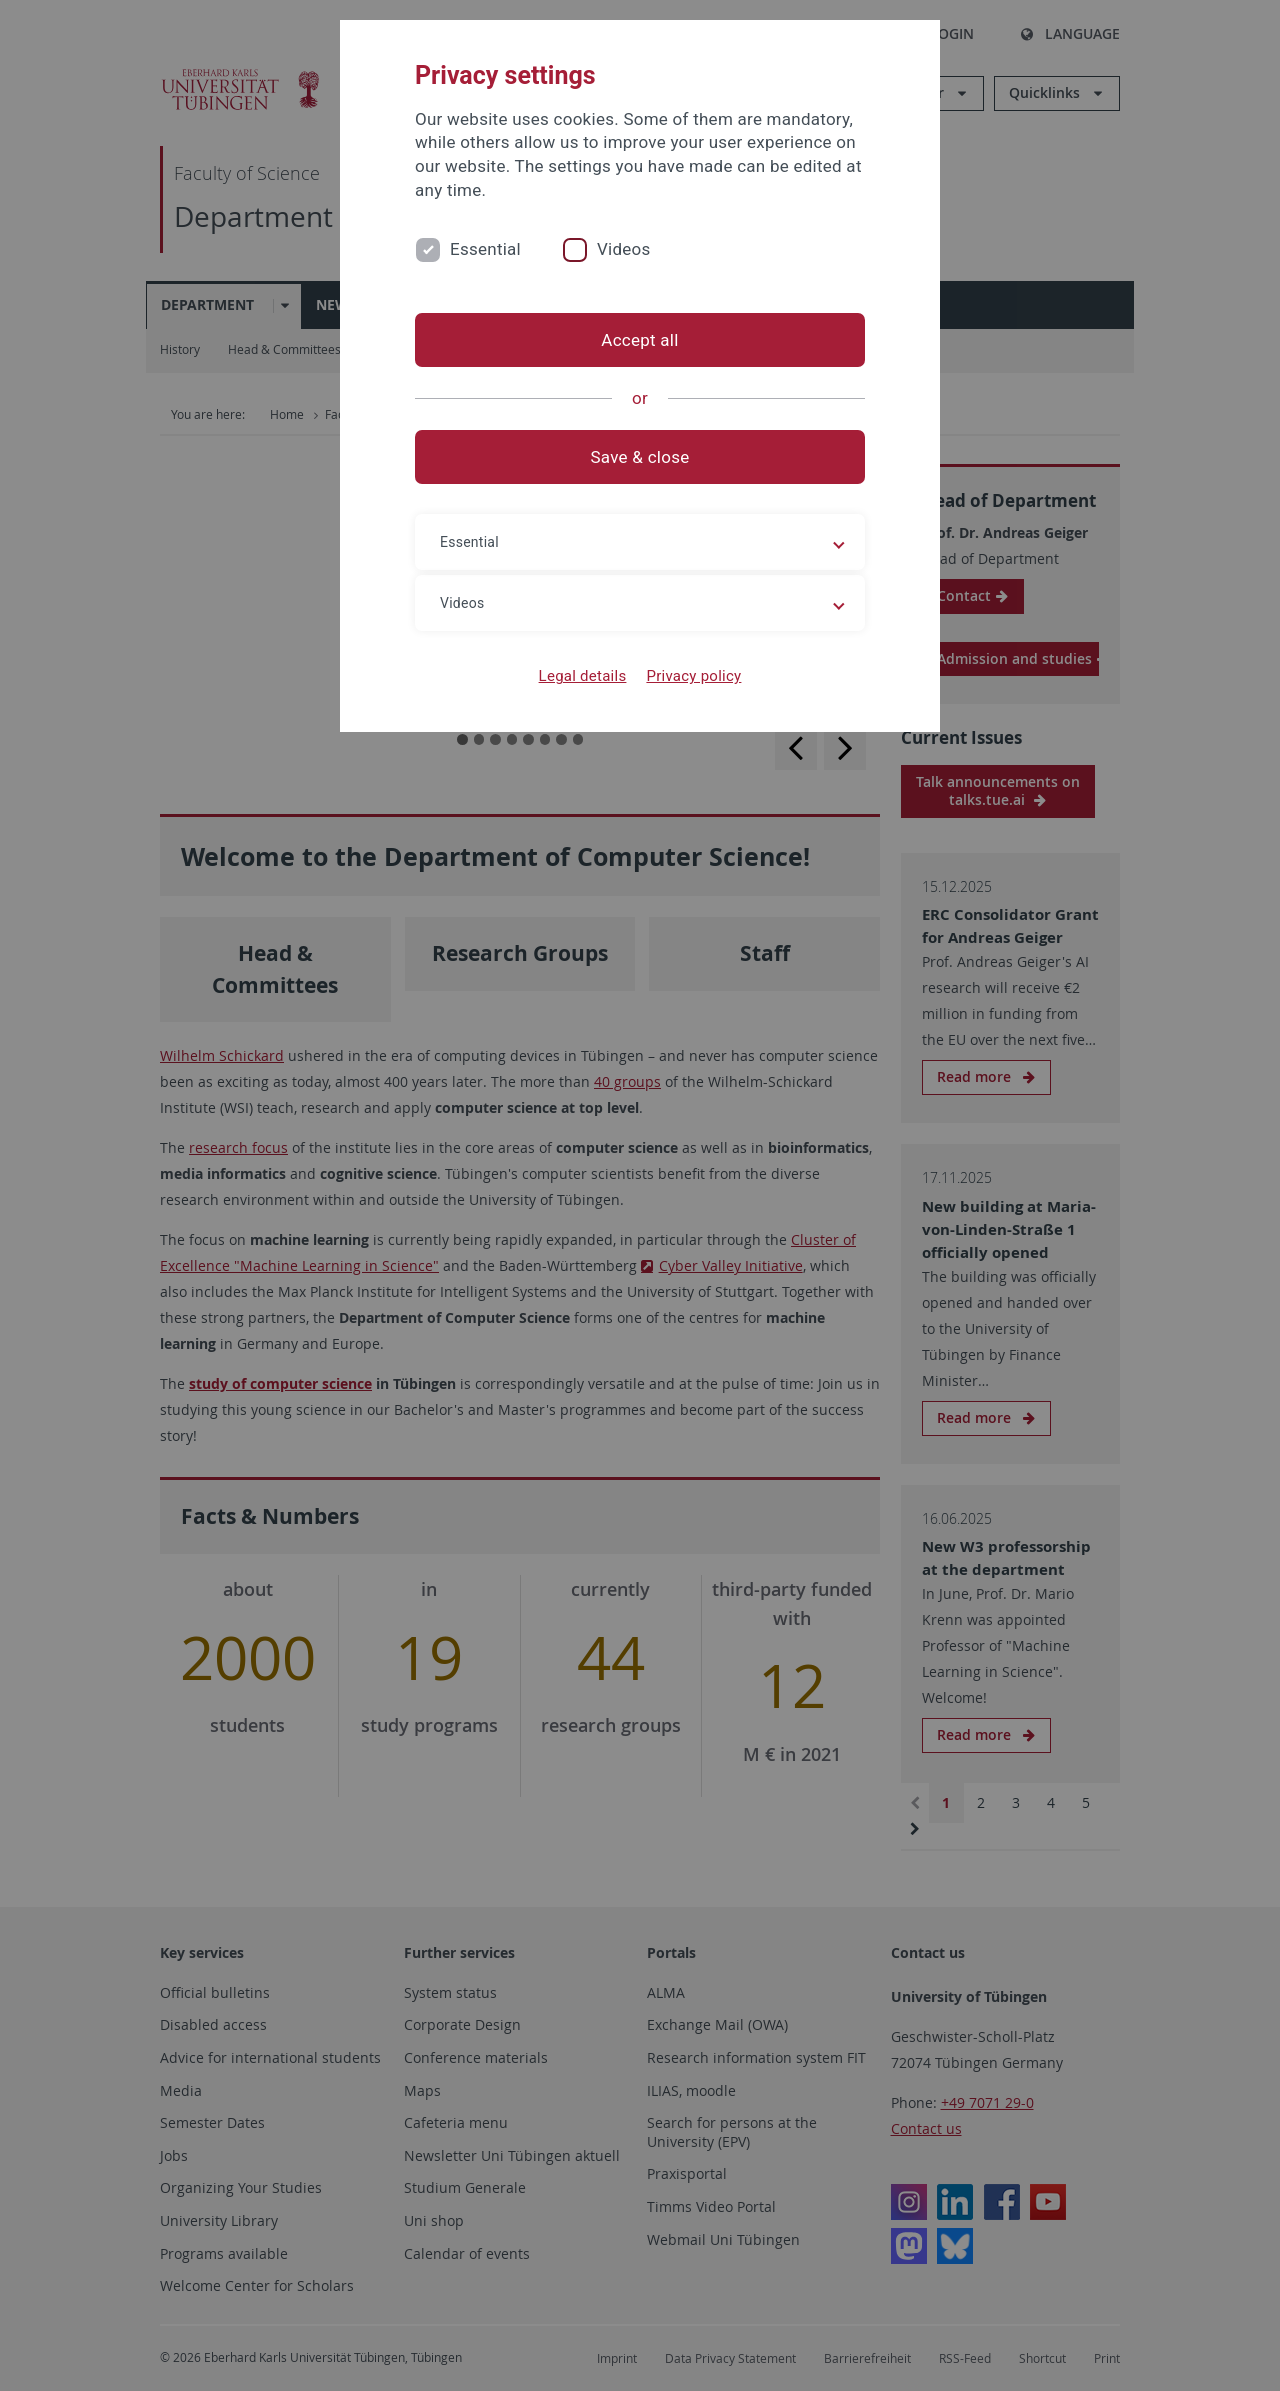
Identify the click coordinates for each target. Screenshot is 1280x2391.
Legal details (583, 676)
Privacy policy (693, 676)
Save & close (640, 457)
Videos (624, 249)
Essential (485, 249)
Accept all (639, 340)
